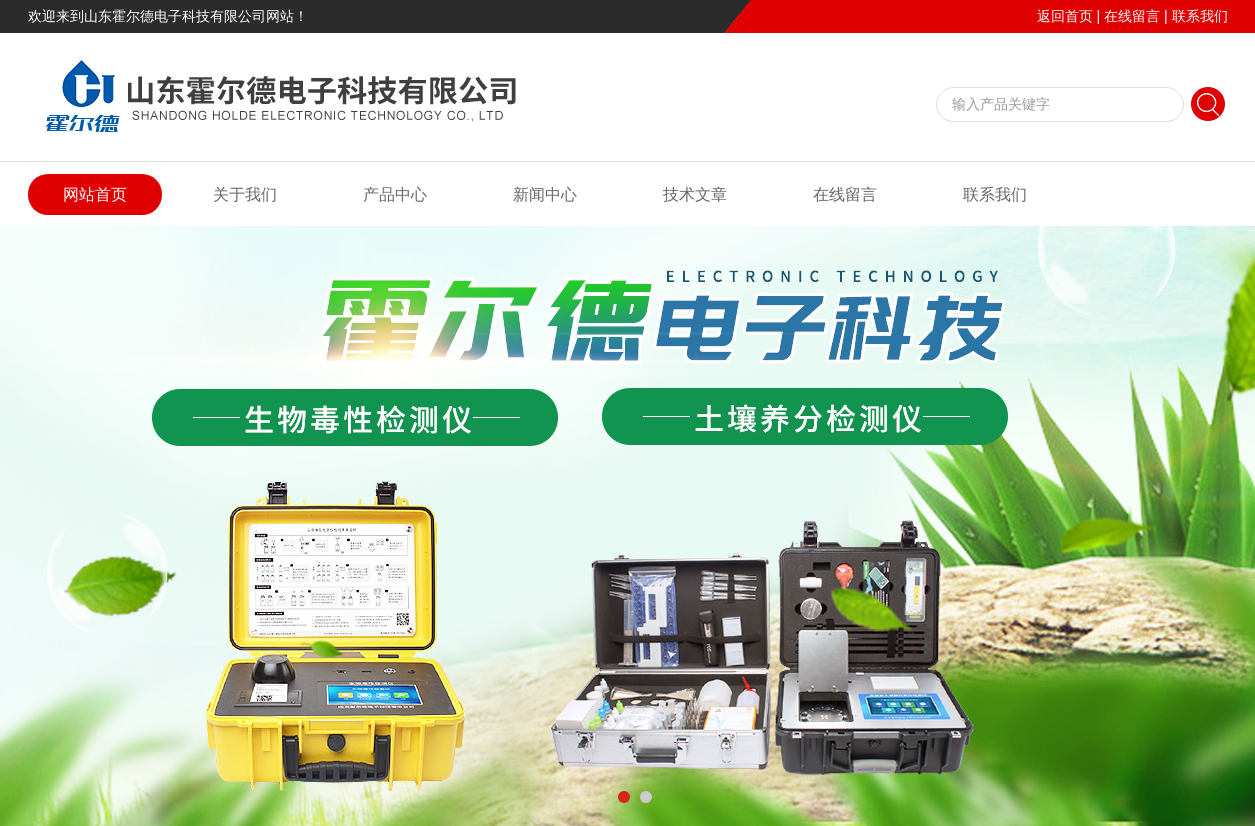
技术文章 (695, 194)
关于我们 (245, 194)
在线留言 (1132, 16)
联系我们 (1200, 16)
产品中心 (395, 194)
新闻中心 (545, 194)
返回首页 (1065, 16)
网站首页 (95, 194)
